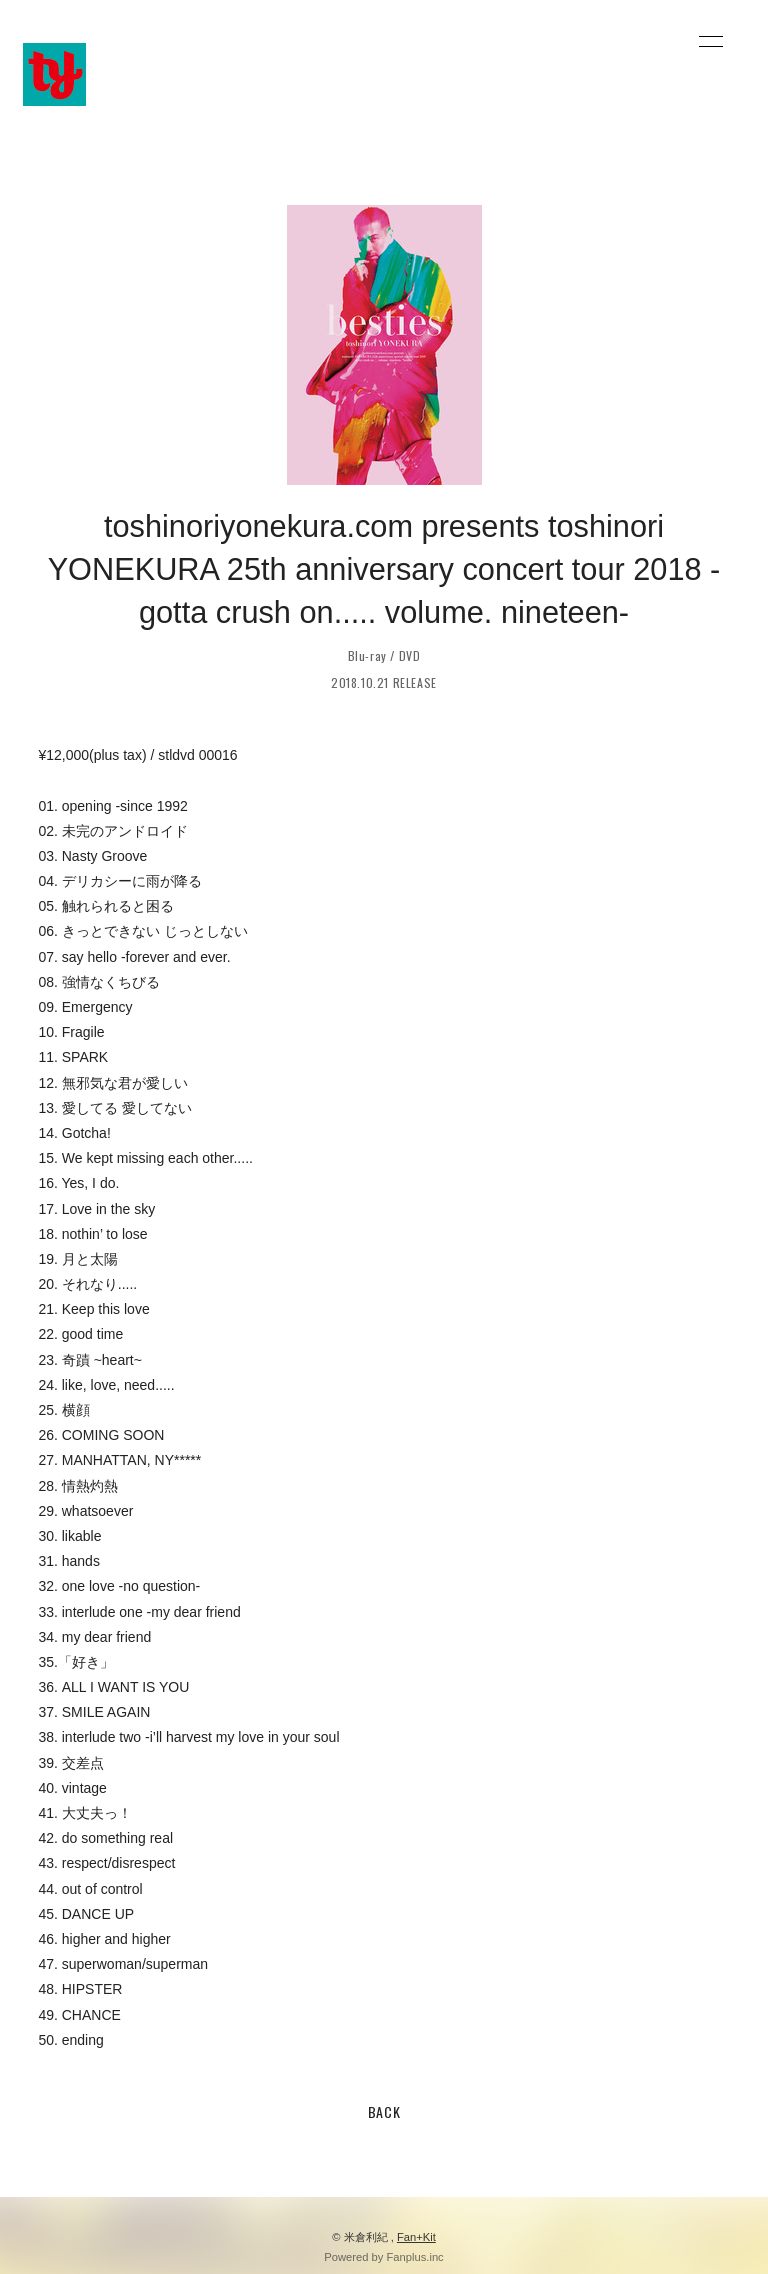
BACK (384, 2111)
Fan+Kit (416, 2237)
